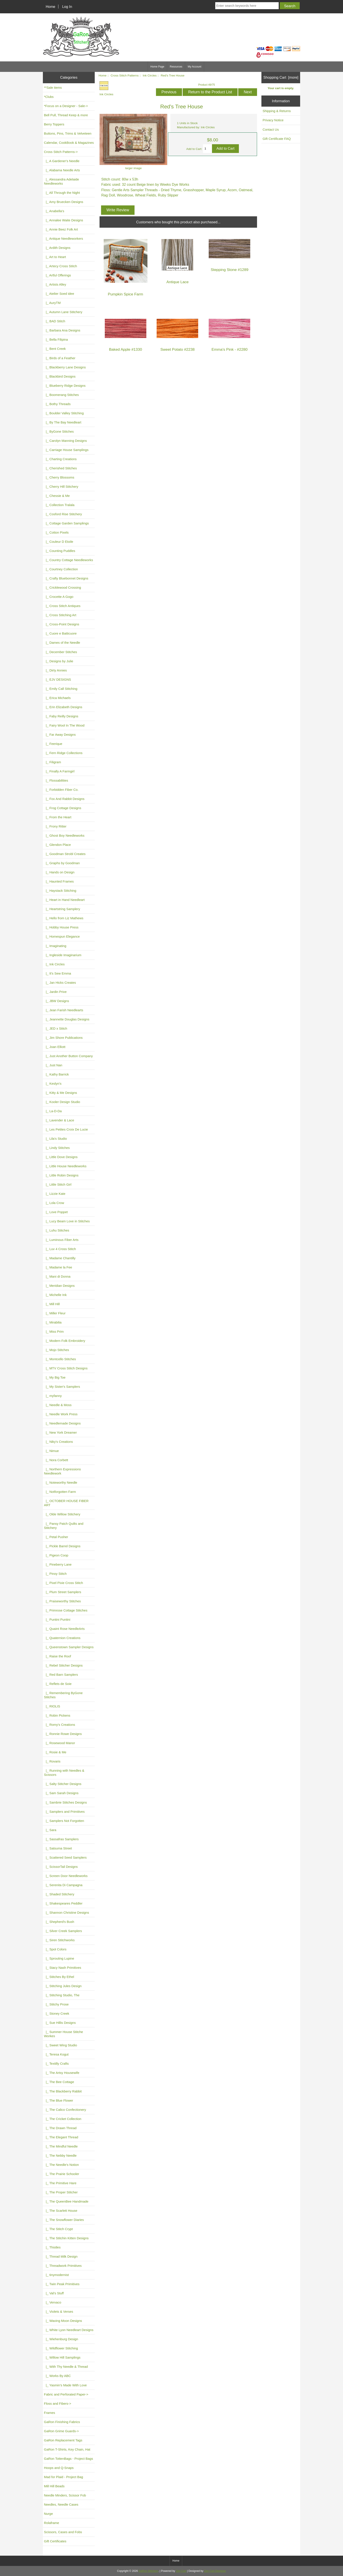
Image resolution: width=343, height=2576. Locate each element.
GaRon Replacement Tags (63, 2440)
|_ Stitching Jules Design (63, 1986)
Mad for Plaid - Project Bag (63, 2477)
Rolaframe (51, 2523)
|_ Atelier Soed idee (59, 293)
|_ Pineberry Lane (58, 1564)
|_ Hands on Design (59, 872)
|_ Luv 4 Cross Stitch (60, 1249)
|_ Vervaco (52, 2302)
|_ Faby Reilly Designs (61, 716)
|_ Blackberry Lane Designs (65, 367)
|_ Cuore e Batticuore (60, 633)
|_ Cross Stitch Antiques (62, 606)
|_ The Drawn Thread (60, 2128)
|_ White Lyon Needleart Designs (68, 2330)
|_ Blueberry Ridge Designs (65, 385)
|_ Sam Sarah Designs (61, 1793)
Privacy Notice (273, 120)
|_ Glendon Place (57, 845)
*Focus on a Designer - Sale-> (66, 106)
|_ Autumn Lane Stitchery (63, 312)
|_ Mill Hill (52, 1304)
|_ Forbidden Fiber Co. (61, 789)
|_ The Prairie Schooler (61, 2174)
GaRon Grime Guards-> (61, 2431)
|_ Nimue (51, 1451)
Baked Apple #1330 (125, 349)
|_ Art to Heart (55, 257)
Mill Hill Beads (54, 2486)
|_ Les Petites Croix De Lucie (66, 1129)
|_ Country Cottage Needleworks (68, 560)
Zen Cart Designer (215, 2571)
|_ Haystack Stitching (60, 890)
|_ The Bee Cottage (59, 2082)
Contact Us (270, 129)
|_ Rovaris (52, 1761)
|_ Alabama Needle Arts (62, 170)
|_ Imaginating (55, 946)
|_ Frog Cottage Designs (62, 808)
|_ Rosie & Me (55, 1752)
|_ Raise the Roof (57, 1656)
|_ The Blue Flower (58, 2100)
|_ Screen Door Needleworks (66, 1876)
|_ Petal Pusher (56, 1537)
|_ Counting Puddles (59, 551)
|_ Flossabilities (56, 780)
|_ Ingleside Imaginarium (62, 955)
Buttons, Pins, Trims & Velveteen (67, 133)
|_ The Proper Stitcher (61, 2192)
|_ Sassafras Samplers (61, 1839)
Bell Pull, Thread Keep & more (66, 115)
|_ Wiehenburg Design (61, 2339)
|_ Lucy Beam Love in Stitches (67, 1221)
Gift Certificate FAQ (276, 139)
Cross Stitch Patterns (125, 75)
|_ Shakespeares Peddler (63, 1903)
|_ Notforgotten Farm (60, 1492)
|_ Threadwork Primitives (63, 2265)
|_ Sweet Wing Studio (60, 2045)
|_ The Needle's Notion (61, 2165)
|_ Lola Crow (54, 1203)
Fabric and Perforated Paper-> (66, 2394)
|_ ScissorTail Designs (61, 1866)
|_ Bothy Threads (57, 404)
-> (61, 152)
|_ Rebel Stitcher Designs (63, 1665)
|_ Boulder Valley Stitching (64, 413)
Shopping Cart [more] (280, 77)
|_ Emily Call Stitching (60, 688)
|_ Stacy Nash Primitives (62, 1967)
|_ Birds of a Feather (59, 358)
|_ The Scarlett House (60, 2210)
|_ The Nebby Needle (60, 2155)
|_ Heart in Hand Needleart (64, 900)
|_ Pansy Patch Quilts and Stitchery (63, 1526)
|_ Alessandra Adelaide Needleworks (61, 181)
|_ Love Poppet (56, 1212)
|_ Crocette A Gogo (58, 596)
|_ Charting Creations (60, 459)
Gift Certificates (55, 2541)
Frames (49, 2413)
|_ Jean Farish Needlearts (63, 1010)
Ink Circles (149, 75)
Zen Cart (181, 2571)
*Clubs (49, 97)
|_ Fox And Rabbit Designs (64, 799)
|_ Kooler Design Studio (62, 1102)
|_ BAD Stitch (54, 321)
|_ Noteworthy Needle (60, 1482)
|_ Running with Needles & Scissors (64, 1772)
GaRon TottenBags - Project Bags (68, 2458)
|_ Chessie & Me (57, 496)
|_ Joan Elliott (54, 1047)
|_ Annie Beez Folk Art (61, 229)
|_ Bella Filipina (56, 339)
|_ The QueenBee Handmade (66, 2201)
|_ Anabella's (54, 211)
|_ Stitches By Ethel (59, 1977)
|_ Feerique (53, 744)
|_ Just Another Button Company (68, 1056)
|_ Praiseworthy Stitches (62, 1601)
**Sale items (53, 87)
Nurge (48, 2513)
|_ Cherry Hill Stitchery (61, 486)
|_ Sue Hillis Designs (60, 2022)
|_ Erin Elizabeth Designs (63, 707)
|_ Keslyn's (52, 1083)
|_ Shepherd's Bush (59, 1922)
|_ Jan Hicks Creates (60, 982)
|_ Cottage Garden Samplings (66, 523)
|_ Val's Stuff (54, 2293)
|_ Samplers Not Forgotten (64, 1821)
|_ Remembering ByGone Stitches (63, 1695)
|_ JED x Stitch (55, 1028)
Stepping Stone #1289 (229, 270)
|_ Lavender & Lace (59, 1120)
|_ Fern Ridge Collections (63, 753)
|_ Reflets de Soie (58, 1684)
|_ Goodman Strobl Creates (65, 854)
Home (50, 7)
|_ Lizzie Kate (54, 1193)
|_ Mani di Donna (57, 1276)
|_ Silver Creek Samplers (63, 1931)
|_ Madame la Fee (58, 1267)
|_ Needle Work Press (60, 1414)
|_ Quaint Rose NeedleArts (64, 1629)
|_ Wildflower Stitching (61, 2348)
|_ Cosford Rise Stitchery (63, 514)
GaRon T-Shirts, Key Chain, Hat (67, 2449)
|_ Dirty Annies (55, 670)
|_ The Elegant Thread (61, 2137)
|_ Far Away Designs (60, 734)
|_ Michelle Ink (55, 1295)
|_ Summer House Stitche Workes (63, 2034)
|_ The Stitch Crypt (58, 2229)
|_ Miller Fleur (55, 1313)
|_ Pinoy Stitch (55, 1573)
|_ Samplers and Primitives (64, 1811)
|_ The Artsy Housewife (61, 2073)
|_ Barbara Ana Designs (62, 330)
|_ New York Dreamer (60, 1432)
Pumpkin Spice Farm (125, 294)
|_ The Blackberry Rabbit (63, 2091)
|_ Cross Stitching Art (60, 615)
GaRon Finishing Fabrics (62, 2422)
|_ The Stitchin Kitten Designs (66, 2238)
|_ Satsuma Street (58, 1848)
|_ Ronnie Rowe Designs (63, 1734)
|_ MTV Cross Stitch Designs (66, 1368)
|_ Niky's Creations (58, 1441)
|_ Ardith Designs (57, 248)
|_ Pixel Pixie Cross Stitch (63, 1583)
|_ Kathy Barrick (56, 1074)
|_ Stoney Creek (56, 2013)
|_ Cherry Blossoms (59, 477)
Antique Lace (177, 282)
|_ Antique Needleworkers (63, 238)
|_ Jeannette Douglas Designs (66, 1019)
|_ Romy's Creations (59, 1724)
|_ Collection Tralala (59, 505)
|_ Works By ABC (57, 2376)
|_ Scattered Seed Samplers (65, 1857)
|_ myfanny (53, 1396)
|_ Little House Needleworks (65, 1166)
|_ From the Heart (57, 817)
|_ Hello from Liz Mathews (63, 918)
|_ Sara (50, 1830)
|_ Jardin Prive (55, 992)
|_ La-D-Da (53, 1111)
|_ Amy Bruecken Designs (63, 202)
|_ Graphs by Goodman (62, 863)
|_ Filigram (52, 762)
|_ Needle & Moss (58, 1405)
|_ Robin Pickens (57, 1715)
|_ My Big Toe (54, 1377)
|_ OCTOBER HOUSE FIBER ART (66, 1503)
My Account (194, 66)
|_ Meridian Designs (59, 1285)
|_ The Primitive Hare (60, 2183)
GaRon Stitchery (148, 2571)
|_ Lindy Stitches (57, 1148)
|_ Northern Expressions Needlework (62, 1471)
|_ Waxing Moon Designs (63, 2321)
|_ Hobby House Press (61, 927)
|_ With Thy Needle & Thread (66, 2366)
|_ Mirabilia (52, 1322)
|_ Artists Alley (55, 284)
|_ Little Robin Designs (61, 1175)
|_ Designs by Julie (58, 661)
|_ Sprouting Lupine (59, 1958)
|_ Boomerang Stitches (61, 395)
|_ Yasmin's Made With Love (65, 2385)
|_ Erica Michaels (57, 698)
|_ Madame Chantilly (59, 1258)
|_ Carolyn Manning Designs (65, 440)
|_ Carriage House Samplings (66, 450)
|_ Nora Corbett (56, 1460)
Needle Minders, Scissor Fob (65, 2495)
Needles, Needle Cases (61, 2504)
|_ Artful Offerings (57, 275)
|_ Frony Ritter (55, 826)
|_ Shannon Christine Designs (66, 1912)
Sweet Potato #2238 (177, 349)
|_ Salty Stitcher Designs (62, 1784)
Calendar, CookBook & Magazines (69, 142)
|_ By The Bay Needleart (62, 422)
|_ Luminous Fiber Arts (61, 1240)
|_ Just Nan (53, 1065)
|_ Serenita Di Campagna (63, 1885)
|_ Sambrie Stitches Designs (65, 1802)
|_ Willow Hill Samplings (62, 2357)
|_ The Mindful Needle (61, 2146)
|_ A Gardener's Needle (61, 161)
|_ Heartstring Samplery (62, 909)
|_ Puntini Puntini (57, 1619)
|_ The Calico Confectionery (65, 2109)
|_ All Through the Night (62, 192)
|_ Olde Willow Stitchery (62, 1514)
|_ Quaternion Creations (62, 1638)
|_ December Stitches (60, 652)
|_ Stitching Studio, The (61, 1995)
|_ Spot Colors (55, 1949)
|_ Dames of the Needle (62, 642)
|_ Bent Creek (55, 348)
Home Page (157, 66)
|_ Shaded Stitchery (59, 1894)
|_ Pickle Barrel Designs (62, 1546)
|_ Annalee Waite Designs (63, 220)
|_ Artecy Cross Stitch (60, 266)
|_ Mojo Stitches (56, 1350)
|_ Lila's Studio (55, 1138)
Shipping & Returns (276, 111)
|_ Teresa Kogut (56, 2054)
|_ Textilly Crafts (56, 2063)
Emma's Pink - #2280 (230, 349)
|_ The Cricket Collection (62, 2119)
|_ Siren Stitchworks (59, 1940)
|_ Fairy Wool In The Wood (64, 725)
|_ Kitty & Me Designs (60, 1093)
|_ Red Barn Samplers (61, 1674)
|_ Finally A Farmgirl (59, 771)
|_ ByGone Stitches (59, 431)
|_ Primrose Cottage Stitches (65, 1610)
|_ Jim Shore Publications (63, 1037)
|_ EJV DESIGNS (57, 679)
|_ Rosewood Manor (59, 1743)
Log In (67, 7)
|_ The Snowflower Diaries (64, 2220)
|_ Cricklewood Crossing (62, 587)
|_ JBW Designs (56, 1001)
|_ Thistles (52, 2247)
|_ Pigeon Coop (56, 1555)
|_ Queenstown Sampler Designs (69, 1647)
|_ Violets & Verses (58, 2311)
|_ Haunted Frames (59, 881)
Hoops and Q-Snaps (59, 2468)
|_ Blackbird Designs (59, 376)
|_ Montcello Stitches (60, 1359)
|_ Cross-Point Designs (61, 624)
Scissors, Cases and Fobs (63, 2532)
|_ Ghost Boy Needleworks (64, 835)
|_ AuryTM (52, 303)
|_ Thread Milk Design (60, 2256)
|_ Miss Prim (54, 1331)
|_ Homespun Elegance (62, 936)
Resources (176, 66)
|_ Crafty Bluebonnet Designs (66, 578)
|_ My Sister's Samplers (62, 1386)
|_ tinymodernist (56, 2275)
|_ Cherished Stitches (60, 468)
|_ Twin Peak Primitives (61, 2284)
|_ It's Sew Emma (57, 973)
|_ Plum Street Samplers (62, 1592)
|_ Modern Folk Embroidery (64, 1341)
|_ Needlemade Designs (62, 1423)
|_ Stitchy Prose (56, 2004)
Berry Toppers (54, 124)
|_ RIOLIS (52, 1706)
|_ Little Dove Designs (61, 1157)
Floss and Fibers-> (57, 2403)
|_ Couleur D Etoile (58, 541)
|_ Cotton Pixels (56, 532)
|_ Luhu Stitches (56, 1230)
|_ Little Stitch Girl (57, 1184)
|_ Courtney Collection (61, 569)
